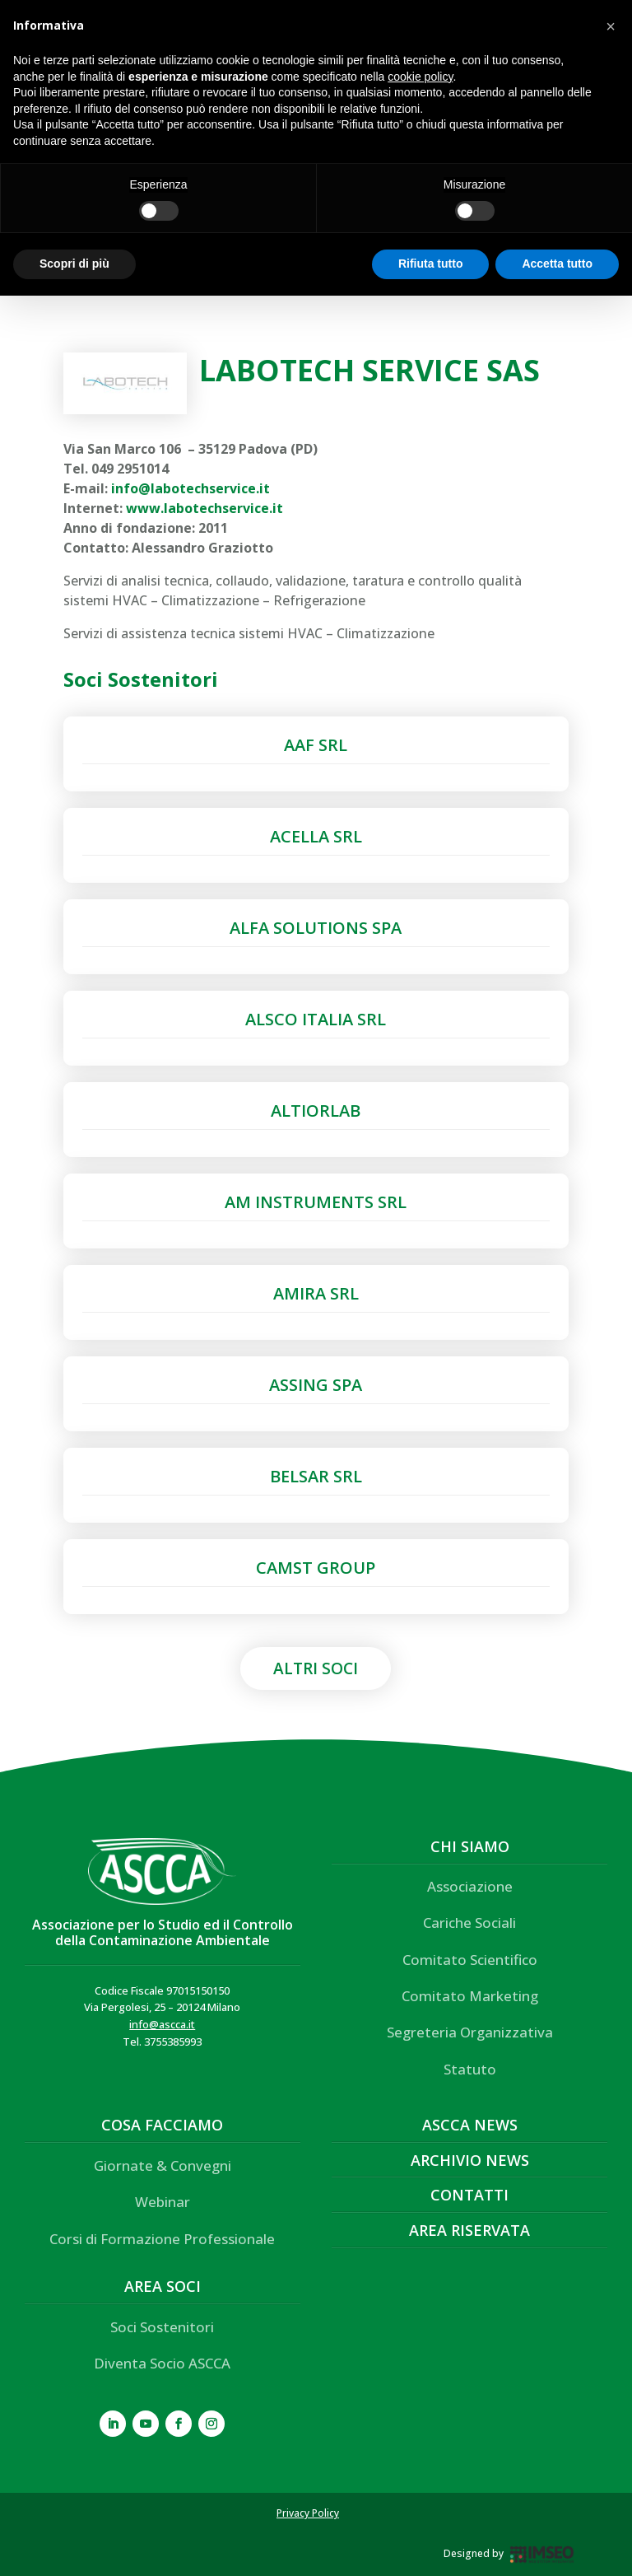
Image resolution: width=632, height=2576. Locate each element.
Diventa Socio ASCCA (162, 2363)
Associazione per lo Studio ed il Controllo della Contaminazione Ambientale (162, 1932)
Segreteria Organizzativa (470, 2032)
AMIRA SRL (316, 1293)
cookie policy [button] (420, 76)
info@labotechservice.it (190, 488)
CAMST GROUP (315, 1567)
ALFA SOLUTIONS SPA (316, 928)
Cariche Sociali (469, 1922)
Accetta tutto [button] (557, 263)
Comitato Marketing (470, 1995)
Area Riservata (469, 2230)
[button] (610, 26)
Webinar (162, 2201)
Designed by (474, 2553)
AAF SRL (315, 745)
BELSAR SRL (316, 1476)
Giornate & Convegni (162, 2165)
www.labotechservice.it (204, 508)
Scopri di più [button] (74, 263)
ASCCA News (470, 2125)
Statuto (470, 2069)
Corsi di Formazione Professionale (162, 2238)
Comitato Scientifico (469, 1959)
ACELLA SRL (316, 836)
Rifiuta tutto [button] (430, 263)
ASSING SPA (315, 1385)
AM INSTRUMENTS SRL (316, 1202)
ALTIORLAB (315, 1110)
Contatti (469, 2195)
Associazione (470, 1886)
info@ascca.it (162, 2024)
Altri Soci (315, 1668)
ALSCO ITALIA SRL (315, 1019)
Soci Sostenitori (162, 2326)
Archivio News (470, 2160)
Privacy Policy (307, 2513)
